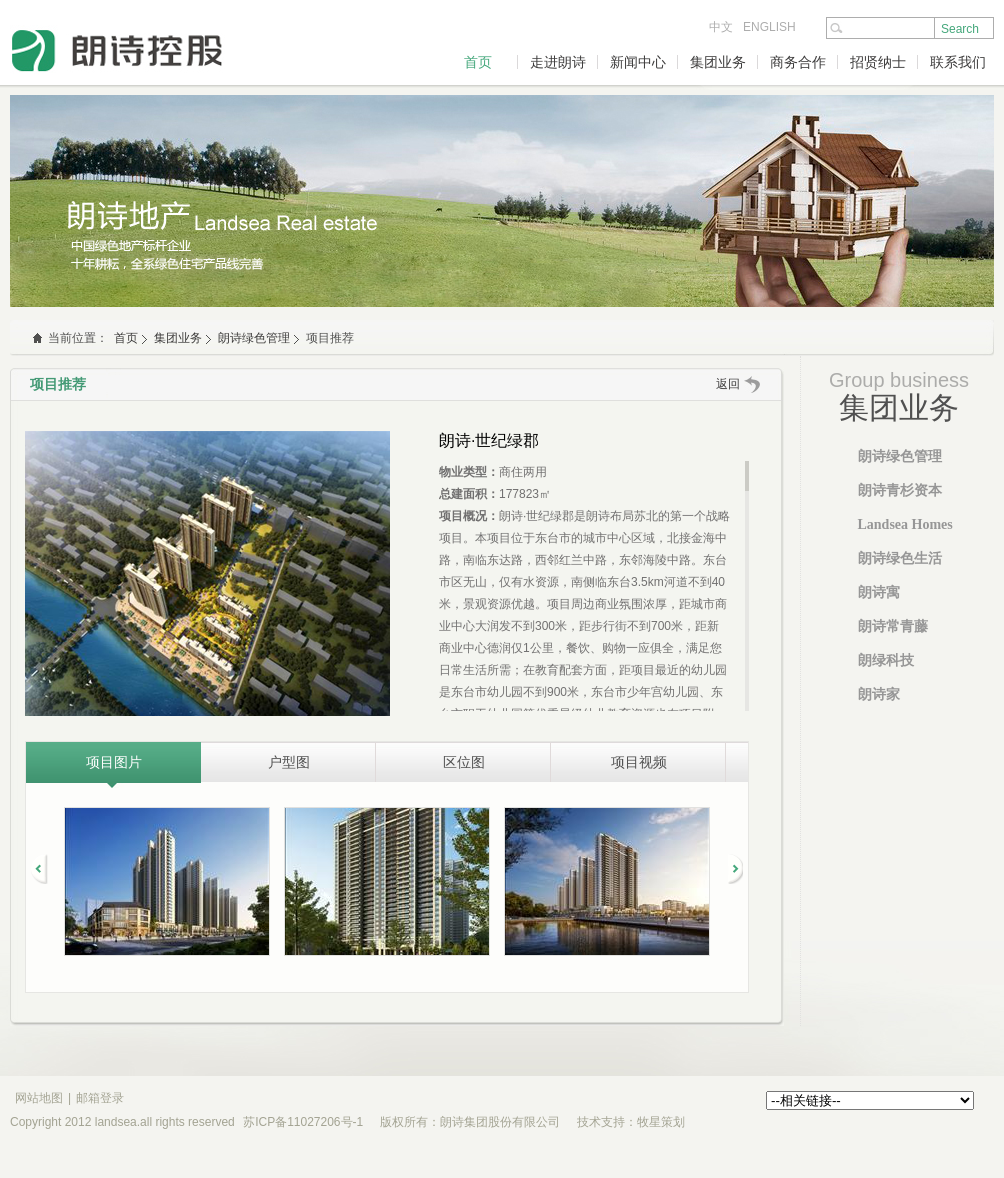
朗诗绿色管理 (254, 338)
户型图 (289, 762)
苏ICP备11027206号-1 (303, 1122)
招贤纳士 (878, 62)
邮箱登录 (100, 1098)
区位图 (464, 762)
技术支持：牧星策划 (631, 1122)
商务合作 (798, 62)
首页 (478, 62)
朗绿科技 (886, 660)
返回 (728, 384)
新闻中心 (638, 62)
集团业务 (718, 62)
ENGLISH (769, 27)
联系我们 (958, 62)
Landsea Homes (905, 524)
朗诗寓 (879, 592)
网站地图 (39, 1098)
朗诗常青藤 (893, 626)
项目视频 (639, 762)
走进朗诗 (558, 62)
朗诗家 (879, 694)
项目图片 (114, 762)
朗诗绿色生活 (900, 558)
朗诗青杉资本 (900, 490)
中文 (721, 27)
